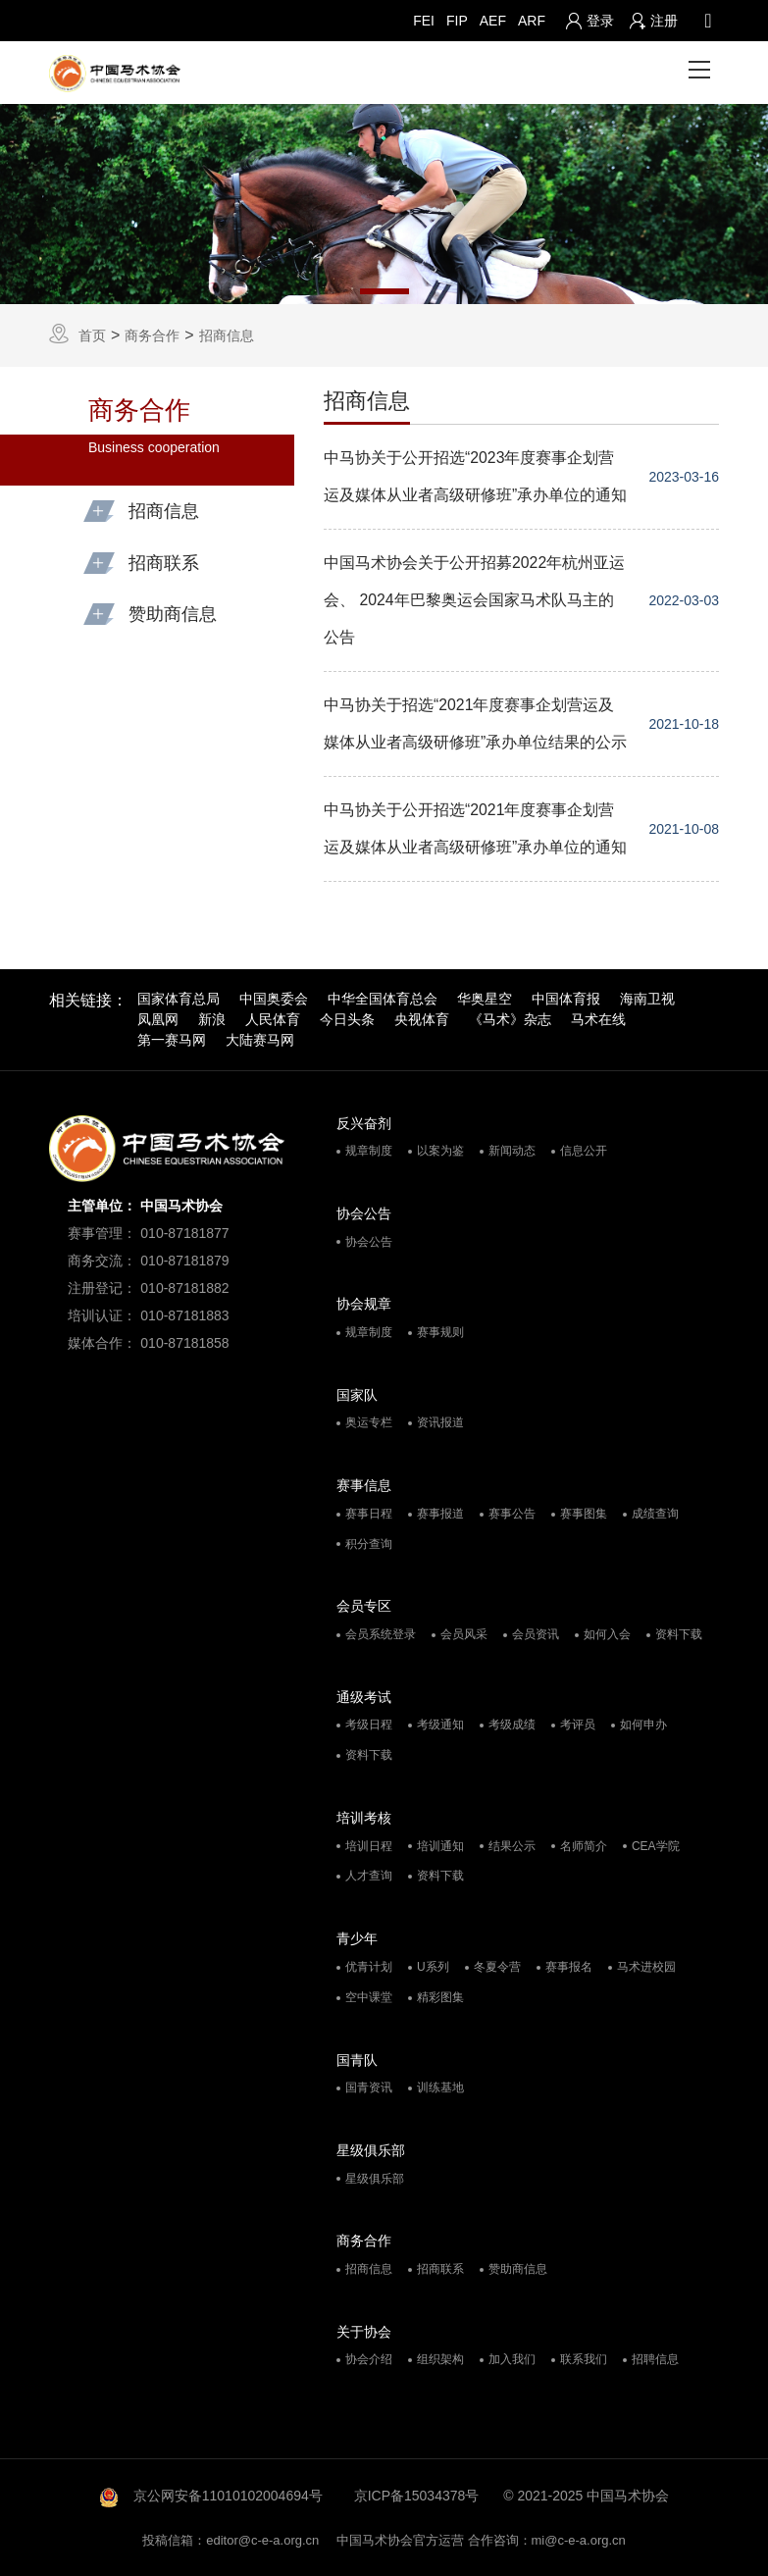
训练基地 (440, 2087)
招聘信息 (655, 2360)
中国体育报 (566, 998)
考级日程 (368, 1725)
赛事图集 (583, 1513)
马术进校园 (646, 1967)
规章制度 (368, 1151)
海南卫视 (647, 998)
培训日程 (368, 1846)
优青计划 (368, 1967)
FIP (457, 20)
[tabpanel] (384, 204)
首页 (92, 335)
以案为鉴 (440, 1151)
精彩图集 (440, 1997)
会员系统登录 (380, 1634)
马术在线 (598, 1019)
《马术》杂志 (510, 1019)
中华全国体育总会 (382, 998)
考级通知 (440, 1725)
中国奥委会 (273, 998)
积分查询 (368, 1544)
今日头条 (347, 1019)
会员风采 (463, 1634)
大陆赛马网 (260, 1040)
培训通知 (440, 1846)
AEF (493, 20)
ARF (531, 20)
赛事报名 (568, 1967)
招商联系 (440, 2269)
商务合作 (152, 335)
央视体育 (421, 1019)
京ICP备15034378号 (417, 2495)
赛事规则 (440, 1332)
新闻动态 (512, 1151)
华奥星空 (484, 998)
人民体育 (272, 1019)
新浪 (212, 1019)
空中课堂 (368, 1997)
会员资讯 (535, 1634)
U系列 (433, 1967)
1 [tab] (384, 291)
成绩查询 (655, 1513)
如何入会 (607, 1634)
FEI (424, 20)
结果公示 (512, 1846)
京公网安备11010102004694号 (228, 2495)
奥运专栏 (368, 1423)
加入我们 (512, 2360)
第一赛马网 (171, 1040)
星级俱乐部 (374, 2179)
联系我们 (583, 2360)
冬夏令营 (497, 1967)
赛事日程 (368, 1513)
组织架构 (440, 2360)
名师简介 (583, 1846)
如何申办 (643, 1725)
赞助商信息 (517, 2269)
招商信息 (226, 335)
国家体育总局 (178, 998)
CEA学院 (656, 1846)
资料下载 (678, 1634)
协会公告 (368, 1242)
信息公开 (583, 1151)
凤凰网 (158, 1019)
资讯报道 (440, 1423)
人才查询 (368, 1876)
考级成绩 (512, 1725)
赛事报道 (440, 1513)
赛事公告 (512, 1513)
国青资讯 (368, 2087)
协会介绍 (368, 2360)
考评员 (577, 1725)
